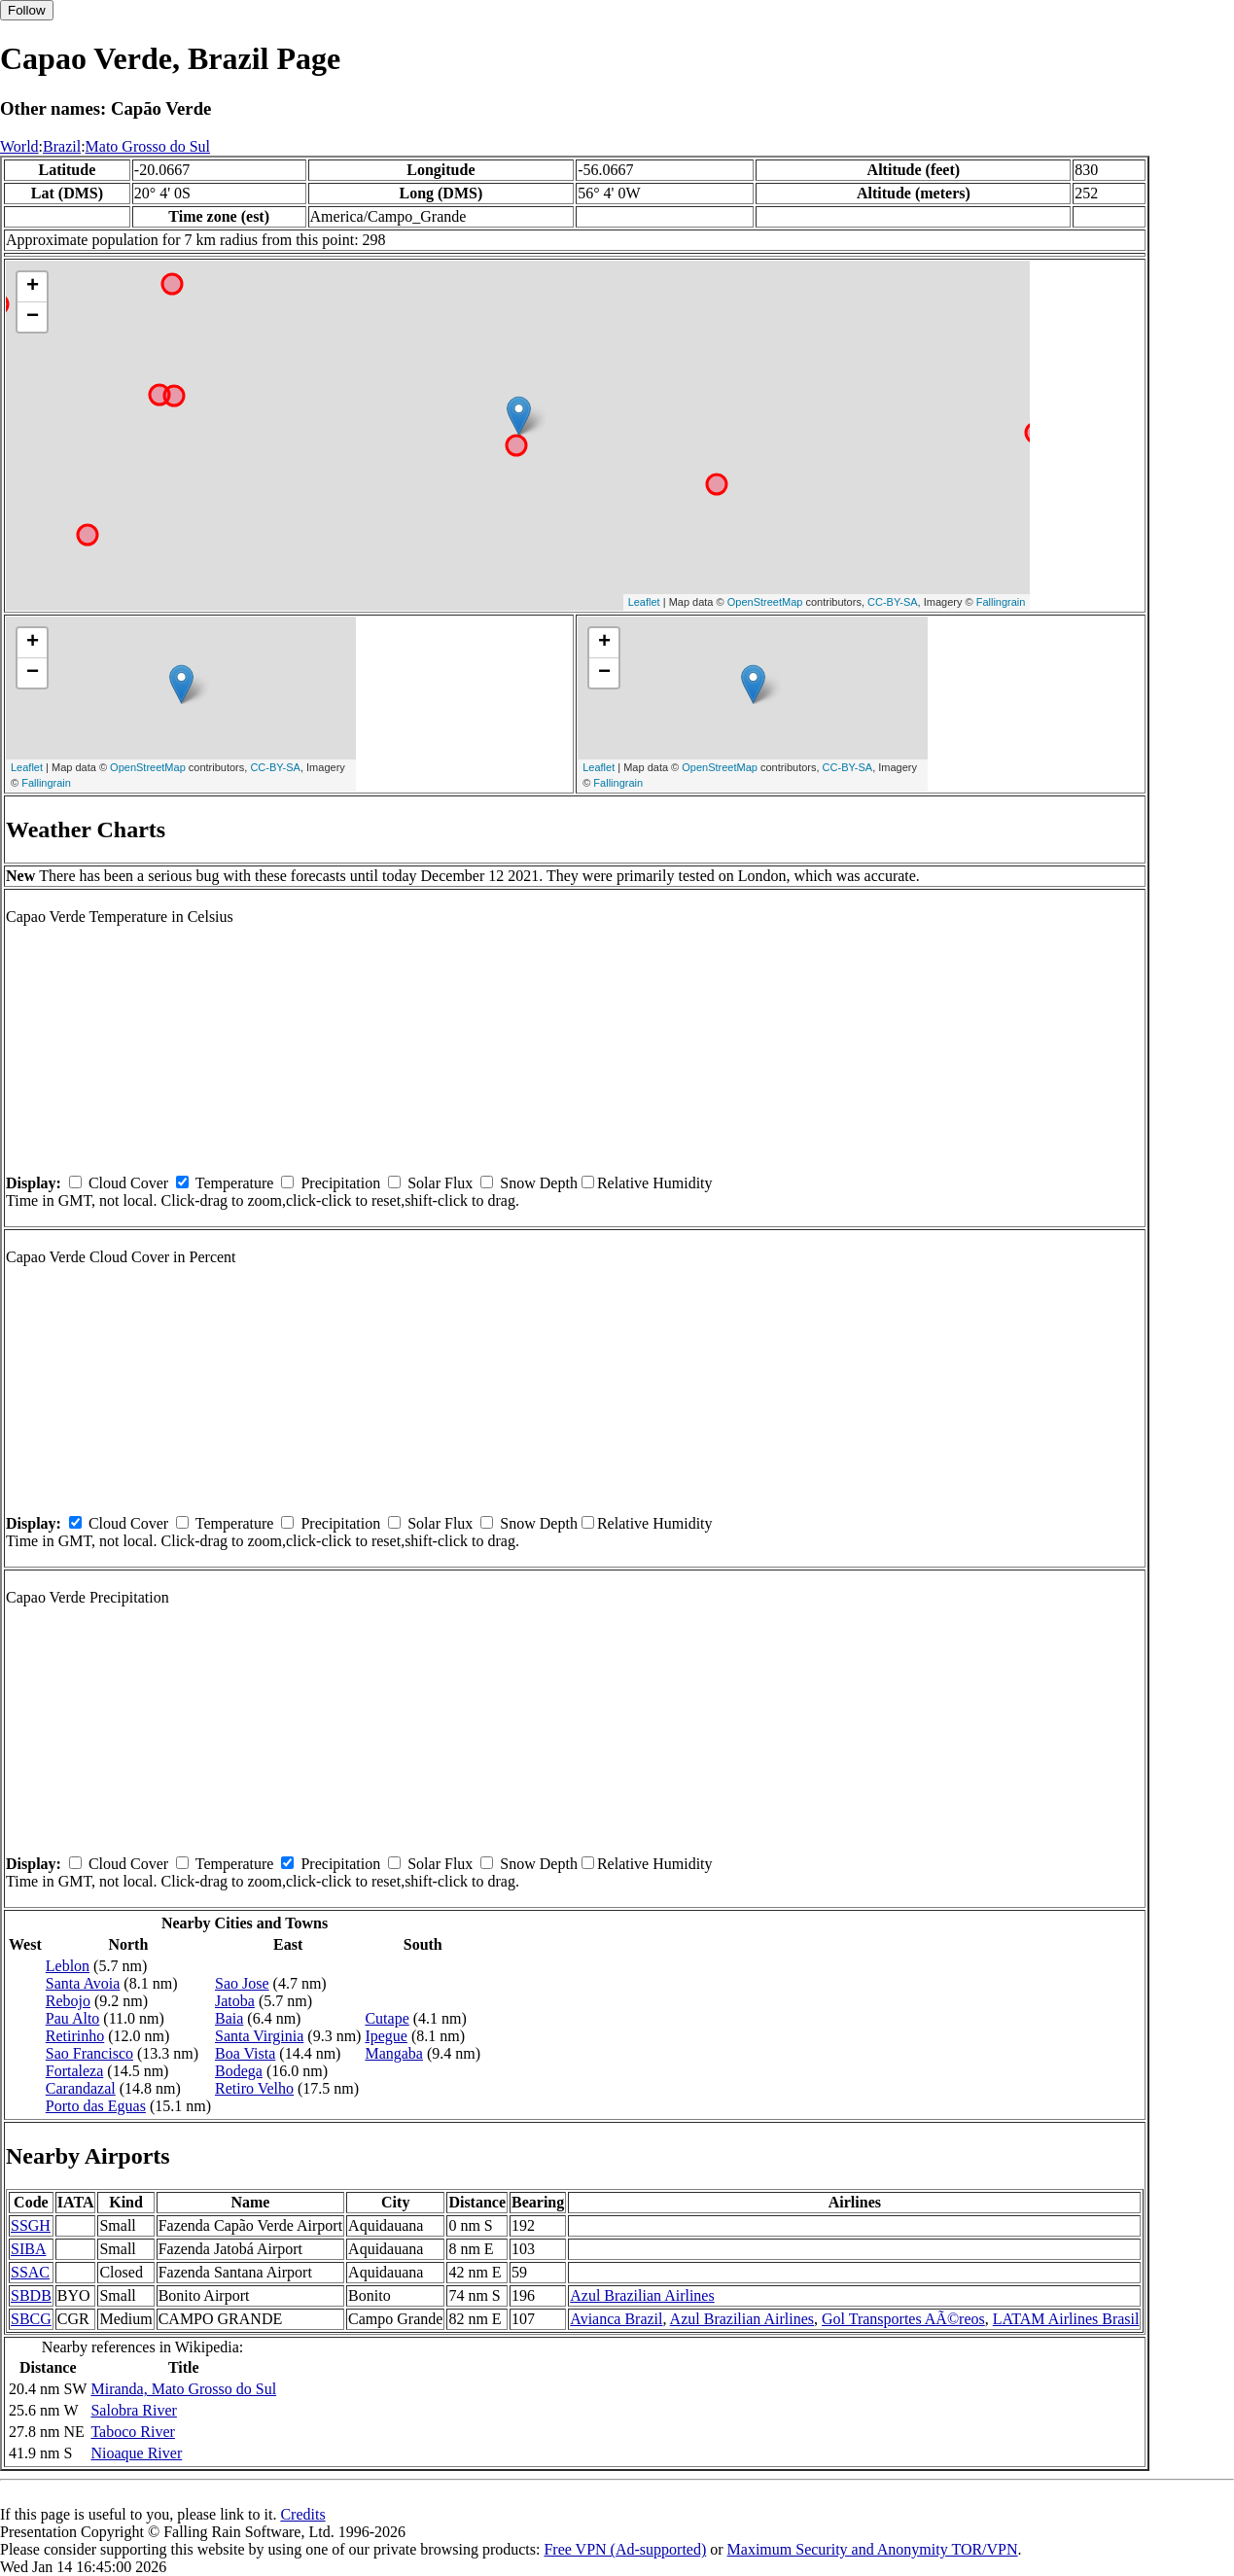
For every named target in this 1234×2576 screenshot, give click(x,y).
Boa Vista (245, 2053)
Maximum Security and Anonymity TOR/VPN (872, 2549)
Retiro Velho (254, 2088)
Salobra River (133, 2410)
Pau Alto (73, 2018)
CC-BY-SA (892, 602)
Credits (302, 2514)
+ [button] (32, 286)
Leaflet (644, 602)
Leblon (67, 1966)
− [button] (32, 317)
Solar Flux (440, 1183)
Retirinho (75, 2036)
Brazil (62, 146)
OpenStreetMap (765, 602)
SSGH (31, 2225)
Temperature (234, 1183)
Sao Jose (242, 1983)
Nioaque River (136, 2453)
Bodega (239, 2071)
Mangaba (394, 2053)
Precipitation (340, 1183)
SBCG (31, 2319)
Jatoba (235, 2001)
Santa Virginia (259, 2036)
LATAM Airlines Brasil (1066, 2319)
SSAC (30, 2272)
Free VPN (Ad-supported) (625, 2549)
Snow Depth (539, 1183)
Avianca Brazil (616, 2319)
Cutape (386, 2018)
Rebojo (68, 2001)
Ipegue (386, 2036)
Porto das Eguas (96, 2106)
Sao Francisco (89, 2053)
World (19, 146)
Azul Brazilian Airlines (642, 2295)
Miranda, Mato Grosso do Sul (183, 2389)
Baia (229, 2018)
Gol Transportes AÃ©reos (903, 2319)
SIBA (28, 2249)
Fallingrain (1001, 602)
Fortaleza (75, 2071)
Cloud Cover (128, 1183)
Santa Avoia (83, 1983)
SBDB (31, 2295)
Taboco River (132, 2431)
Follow (27, 10)
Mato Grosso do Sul (148, 146)
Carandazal (81, 2088)
